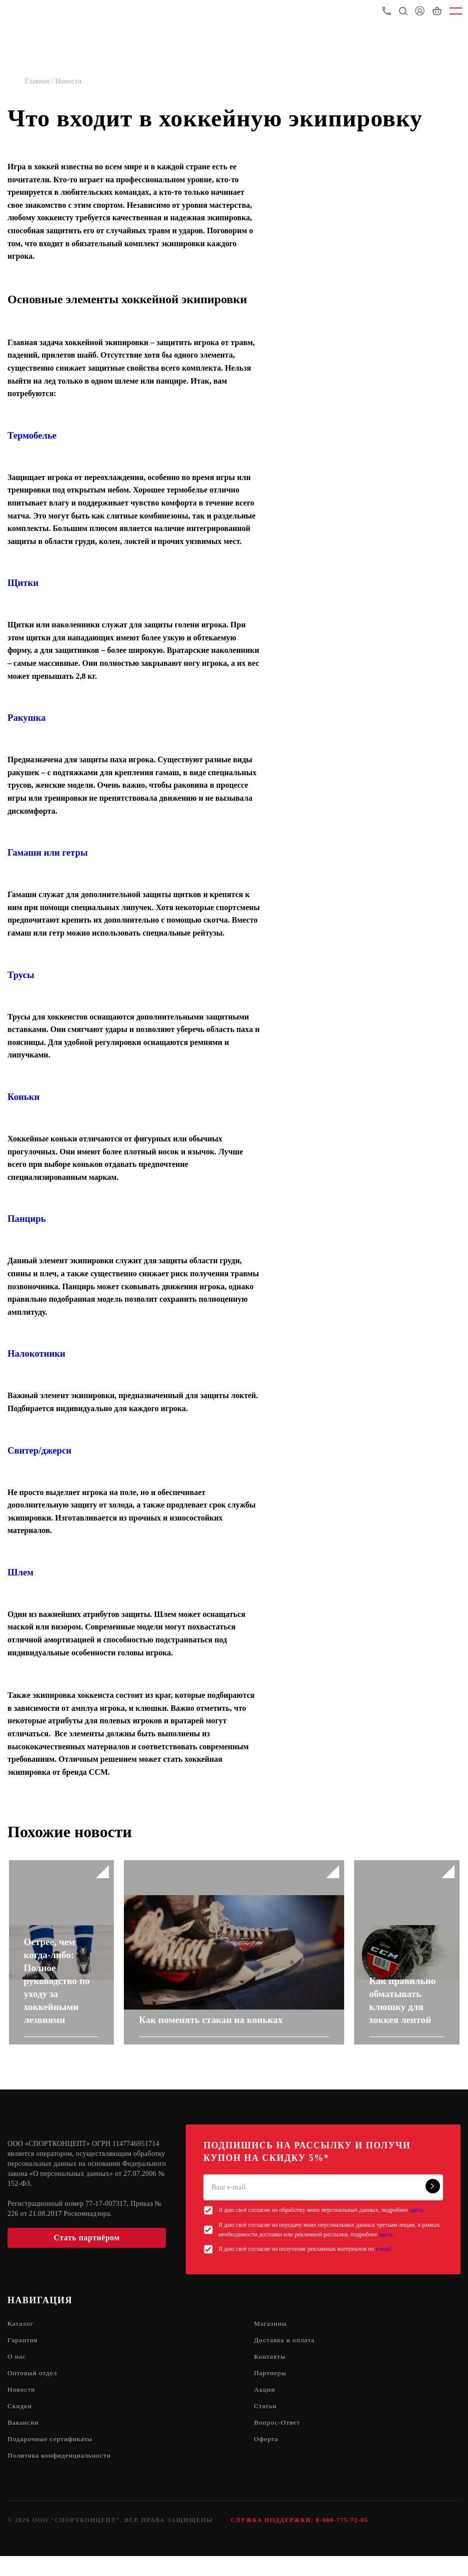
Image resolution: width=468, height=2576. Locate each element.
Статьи (266, 2424)
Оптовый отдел (33, 2390)
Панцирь (26, 1218)
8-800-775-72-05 (342, 2540)
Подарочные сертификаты (51, 2458)
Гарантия (23, 2356)
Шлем (20, 1572)
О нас (17, 2373)
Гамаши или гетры (47, 852)
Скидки (20, 2424)
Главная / (40, 81)
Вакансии (23, 2441)
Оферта (267, 2458)
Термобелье (31, 435)
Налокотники (36, 1353)
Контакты (270, 2373)
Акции (265, 2407)
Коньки (23, 1096)
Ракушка (26, 717)
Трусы (20, 975)
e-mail (383, 2264)
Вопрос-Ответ (278, 2441)
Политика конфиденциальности (61, 2475)
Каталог (20, 2339)
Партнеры (271, 2390)
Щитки (22, 582)
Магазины (271, 2339)
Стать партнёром (87, 2253)
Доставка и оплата (285, 2356)
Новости (21, 2407)
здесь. (417, 2225)
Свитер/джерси (39, 1450)
